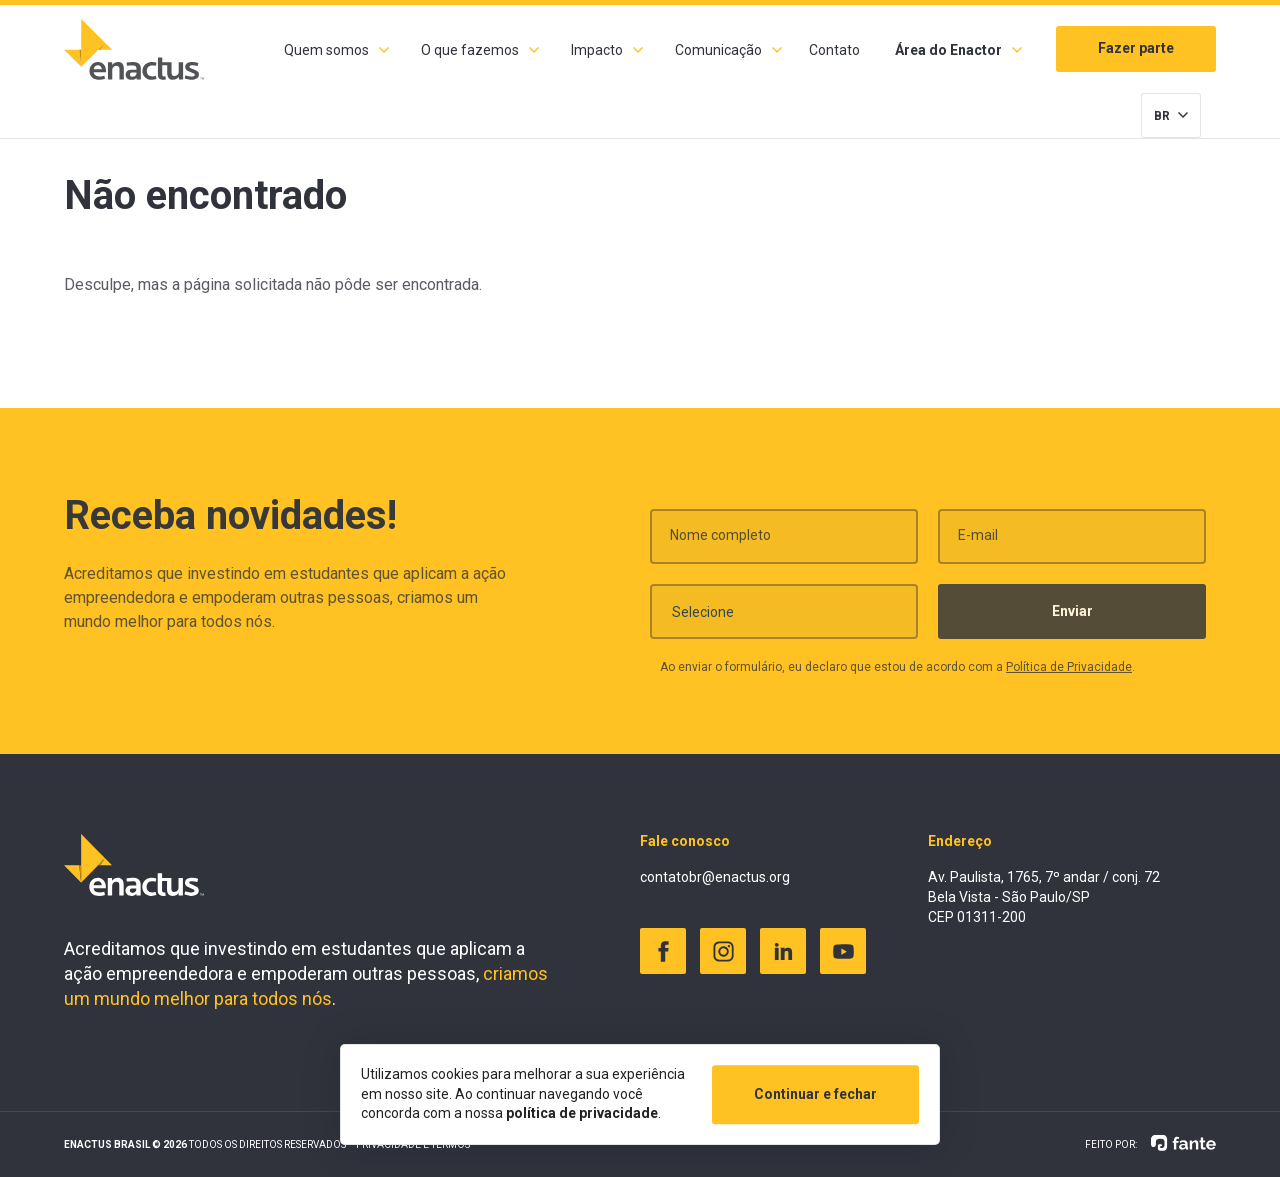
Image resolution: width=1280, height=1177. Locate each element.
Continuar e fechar (815, 1094)
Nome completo (720, 543)
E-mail (978, 543)
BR (1162, 116)
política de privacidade (582, 1113)
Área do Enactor (948, 50)
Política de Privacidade (1069, 675)
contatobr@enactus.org (715, 877)
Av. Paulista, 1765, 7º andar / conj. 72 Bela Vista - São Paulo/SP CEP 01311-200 (1044, 896)
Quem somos (326, 50)
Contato (834, 50)
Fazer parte (1136, 48)
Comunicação (718, 50)
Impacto (597, 50)
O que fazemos (470, 50)
